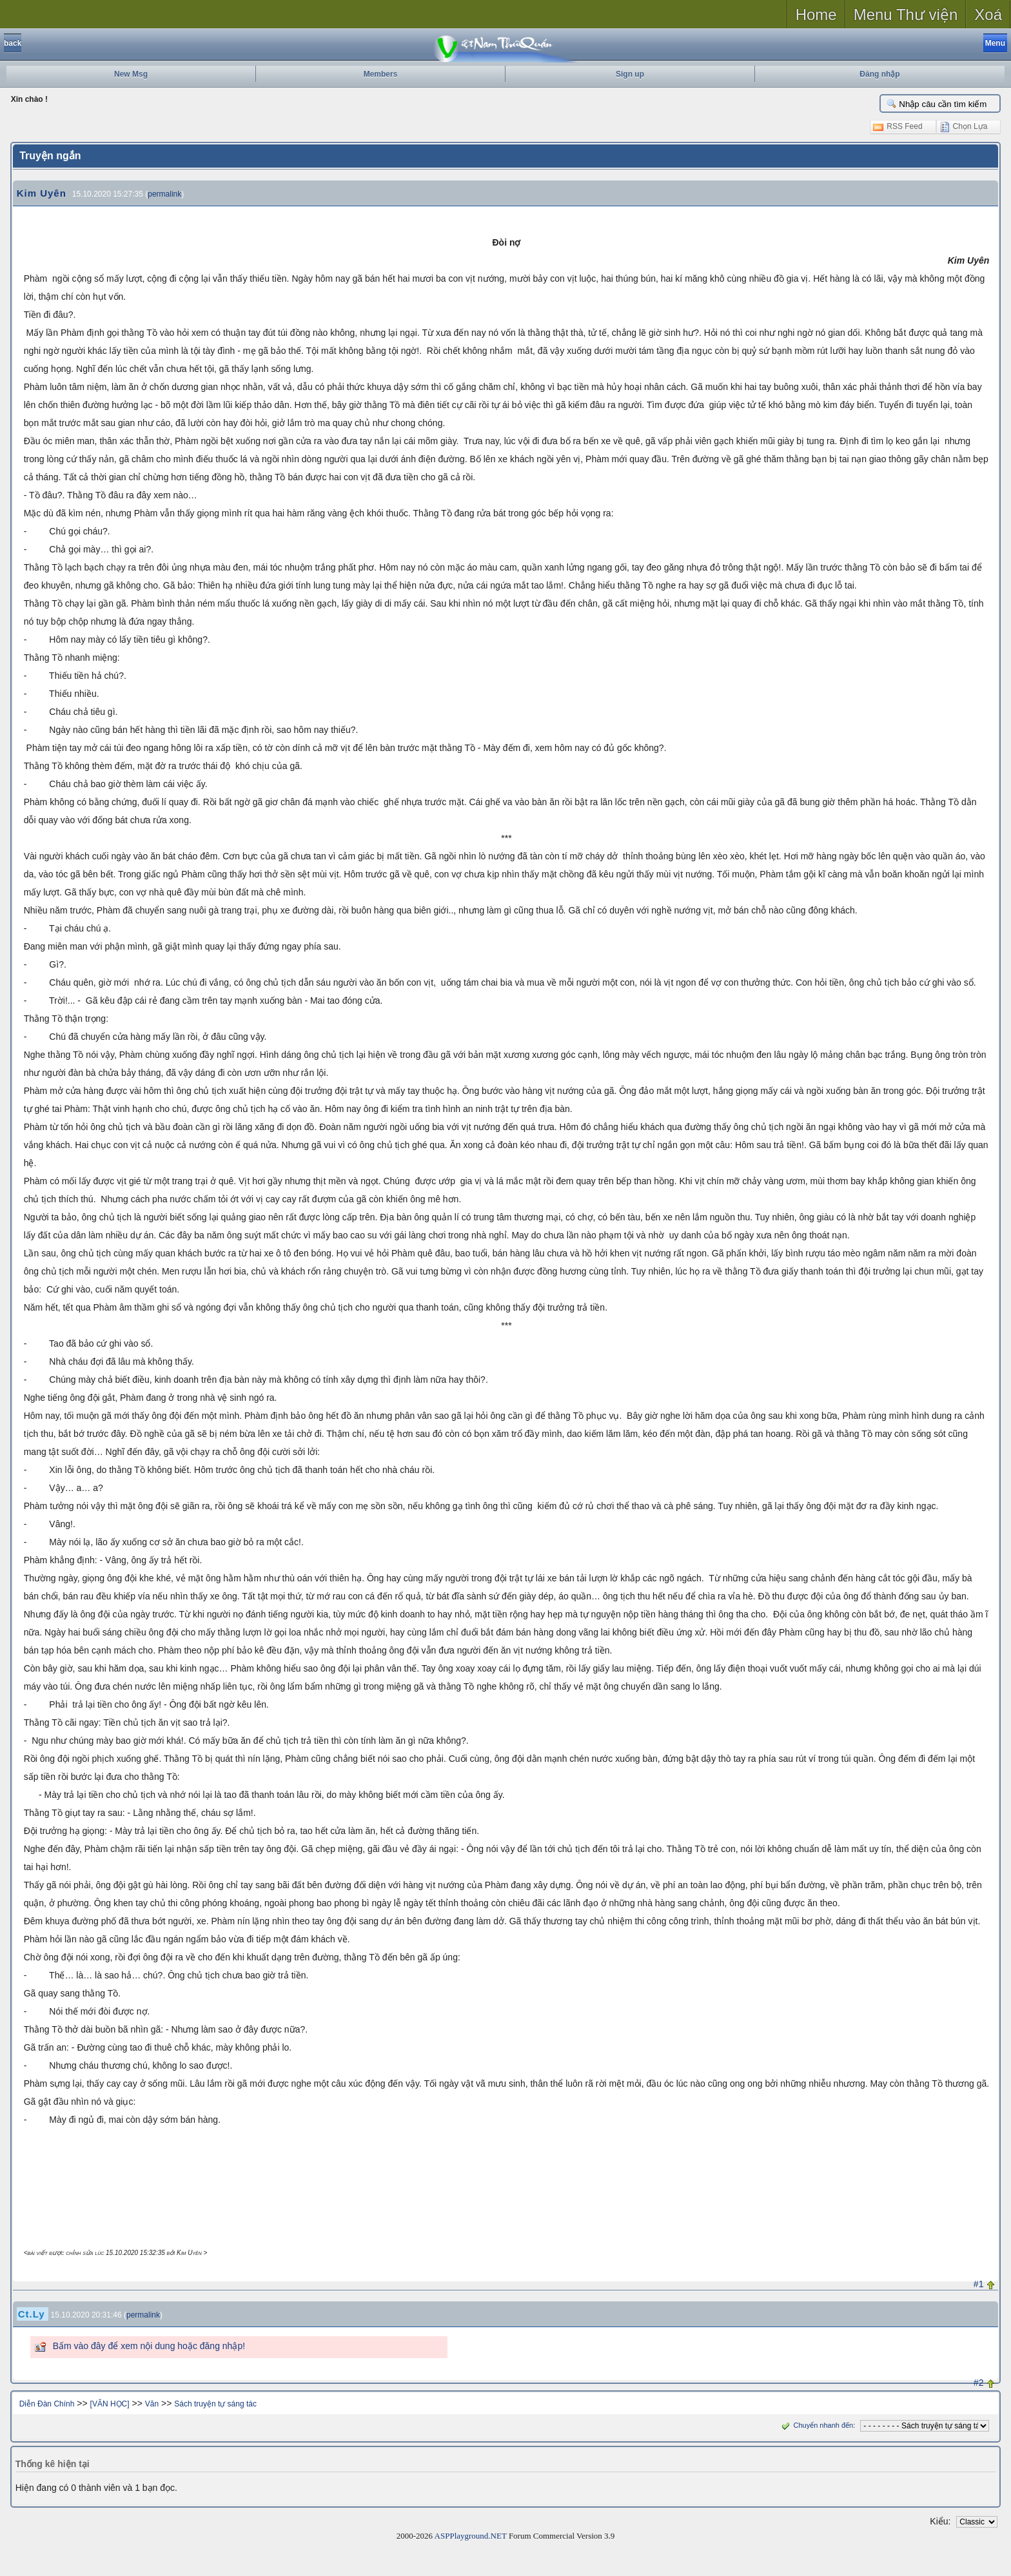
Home (816, 14)
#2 (979, 2382)
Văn (152, 2403)
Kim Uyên (41, 193)
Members (381, 74)
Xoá (988, 14)
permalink (164, 194)
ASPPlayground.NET (471, 2536)
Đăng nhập (879, 74)
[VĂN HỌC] (110, 2403)
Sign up (630, 74)
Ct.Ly (31, 2313)
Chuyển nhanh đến (816, 2425)
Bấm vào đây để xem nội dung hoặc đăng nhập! (149, 2346)
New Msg (131, 74)
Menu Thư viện (906, 14)
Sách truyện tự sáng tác (215, 2403)
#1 (979, 2284)
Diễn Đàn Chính (47, 2403)
